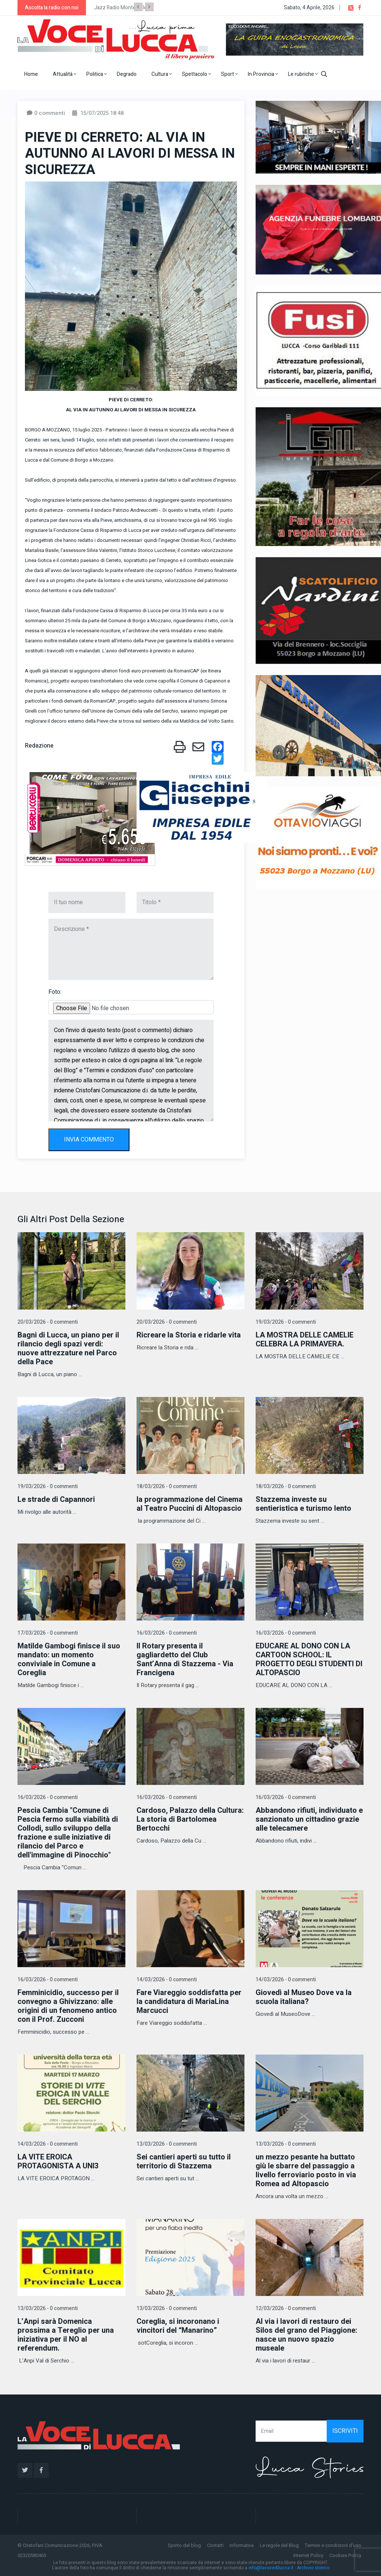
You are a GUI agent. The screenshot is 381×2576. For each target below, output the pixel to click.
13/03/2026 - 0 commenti (167, 2144)
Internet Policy (308, 2555)
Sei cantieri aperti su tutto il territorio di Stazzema (184, 2161)
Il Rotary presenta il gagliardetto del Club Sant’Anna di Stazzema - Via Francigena (185, 1659)
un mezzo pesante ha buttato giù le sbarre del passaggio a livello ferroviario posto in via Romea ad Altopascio (306, 2170)
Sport (229, 74)
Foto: (54, 991)
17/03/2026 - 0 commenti (47, 1633)
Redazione (39, 745)
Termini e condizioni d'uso (333, 2545)
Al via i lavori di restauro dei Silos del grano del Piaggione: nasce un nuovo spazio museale (306, 2335)
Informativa (242, 2545)
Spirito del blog (184, 2545)
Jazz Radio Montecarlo (120, 8)
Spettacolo (196, 74)
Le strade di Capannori (56, 1499)
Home (31, 74)
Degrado (127, 74)
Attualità (64, 74)
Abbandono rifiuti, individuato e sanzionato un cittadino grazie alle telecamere (309, 1819)
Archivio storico (313, 2567)
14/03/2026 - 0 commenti (167, 1980)
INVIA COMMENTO (89, 1139)
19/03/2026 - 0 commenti (286, 1322)
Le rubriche (303, 74)
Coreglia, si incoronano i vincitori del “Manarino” (178, 2326)
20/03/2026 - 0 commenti (47, 1322)
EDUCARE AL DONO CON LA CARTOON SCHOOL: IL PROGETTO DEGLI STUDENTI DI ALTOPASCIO (309, 1659)
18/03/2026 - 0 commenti (167, 1486)
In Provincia (263, 74)
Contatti (215, 2545)
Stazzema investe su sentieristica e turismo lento (303, 1504)
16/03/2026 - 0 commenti (167, 1633)
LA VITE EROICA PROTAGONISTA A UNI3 (58, 2161)
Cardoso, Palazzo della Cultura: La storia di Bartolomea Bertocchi (190, 1819)
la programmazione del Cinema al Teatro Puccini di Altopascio (190, 1504)
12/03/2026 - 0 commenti (286, 2308)
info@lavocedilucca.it (271, 2567)
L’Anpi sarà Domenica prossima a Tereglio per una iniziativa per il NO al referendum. (65, 2335)
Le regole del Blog (279, 2545)
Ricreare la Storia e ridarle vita (189, 1335)
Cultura (161, 74)
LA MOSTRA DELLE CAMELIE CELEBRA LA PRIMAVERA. (304, 1339)
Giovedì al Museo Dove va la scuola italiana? (304, 1997)
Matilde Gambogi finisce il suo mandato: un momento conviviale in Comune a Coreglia (68, 1659)
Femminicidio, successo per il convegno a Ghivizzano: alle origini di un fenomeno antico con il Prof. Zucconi (68, 2006)
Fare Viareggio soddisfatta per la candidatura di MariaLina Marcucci (189, 2001)
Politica (96, 74)
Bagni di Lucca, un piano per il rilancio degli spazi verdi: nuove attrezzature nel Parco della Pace (68, 1348)
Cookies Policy (345, 2555)
